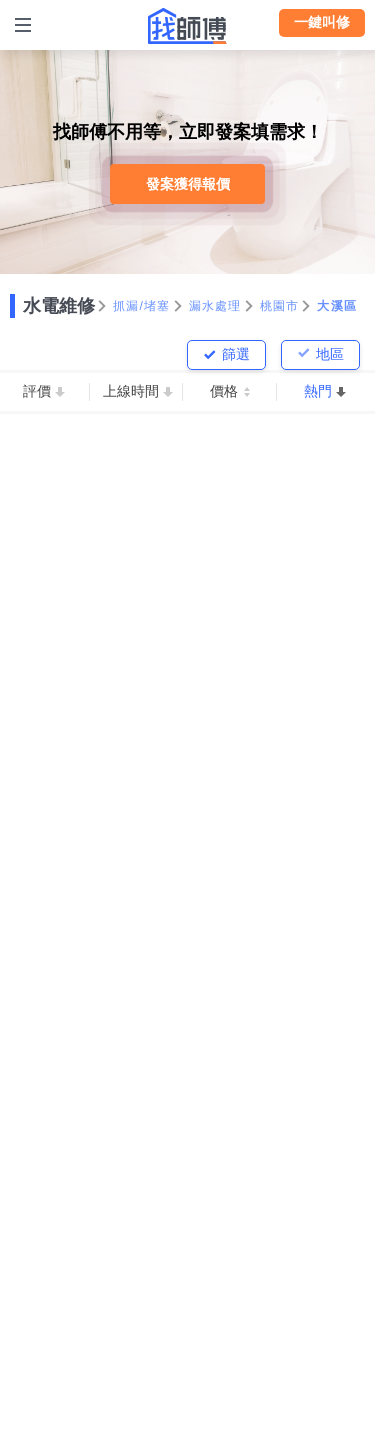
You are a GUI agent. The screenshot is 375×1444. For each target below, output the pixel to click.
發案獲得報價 (188, 184)
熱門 (318, 391)
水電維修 (59, 306)
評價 (37, 391)
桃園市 (280, 306)
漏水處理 (215, 306)
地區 (330, 354)
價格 (224, 391)
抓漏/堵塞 (142, 306)
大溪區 (337, 306)
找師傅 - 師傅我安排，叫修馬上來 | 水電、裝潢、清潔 (188, 26)
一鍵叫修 (322, 22)
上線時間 (131, 391)
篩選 (236, 354)
